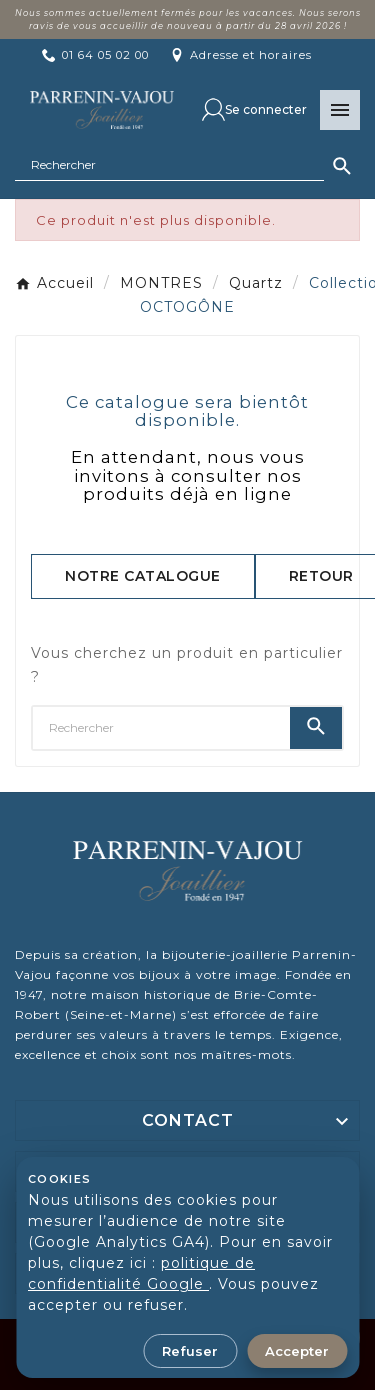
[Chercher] (169, 165)
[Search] (342, 166)
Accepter (297, 1351)
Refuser (190, 1351)
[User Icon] (254, 109)
